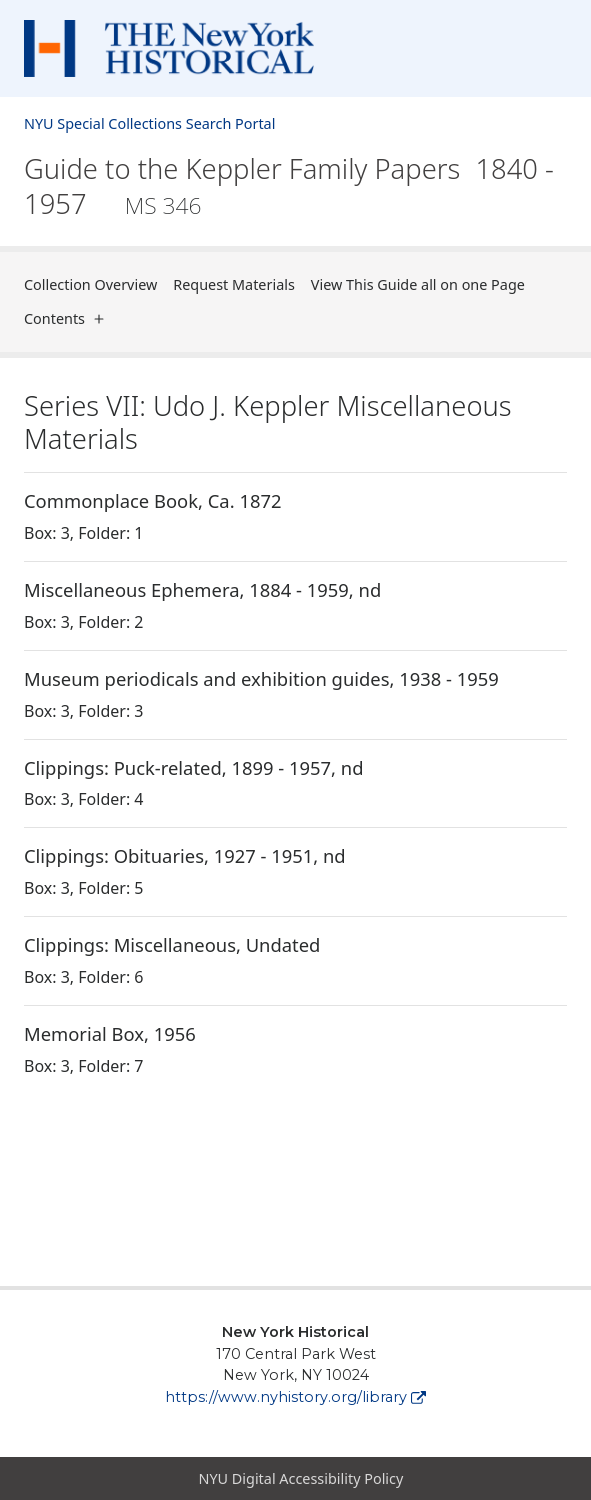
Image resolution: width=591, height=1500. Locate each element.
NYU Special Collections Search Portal (149, 123)
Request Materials (234, 284)
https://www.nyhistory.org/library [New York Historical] (295, 1397)
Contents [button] (68, 318)
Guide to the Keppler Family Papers (289, 186)
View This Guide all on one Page (418, 284)
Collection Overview (90, 284)
